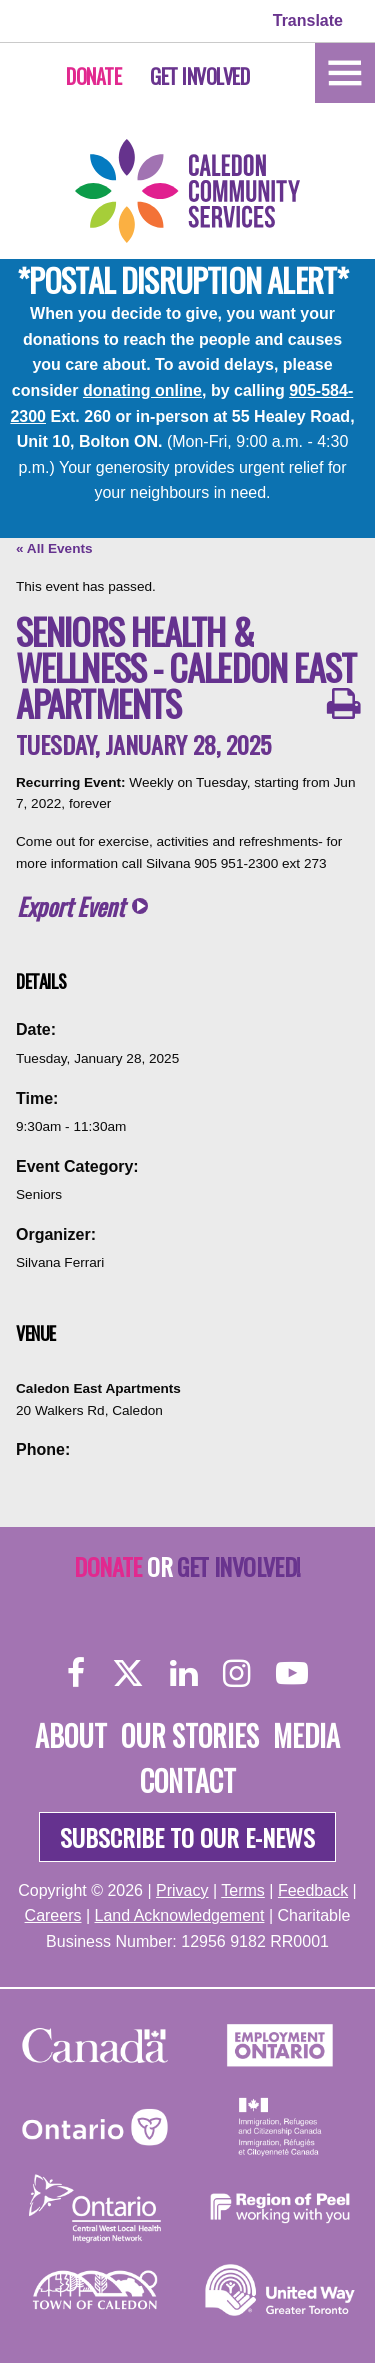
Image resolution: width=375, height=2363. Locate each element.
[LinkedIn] (183, 1672)
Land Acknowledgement (180, 1915)
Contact (188, 1780)
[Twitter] (128, 1672)
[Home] (345, 71)
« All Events (54, 548)
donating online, (145, 390)
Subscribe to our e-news (187, 1837)
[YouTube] (292, 1672)
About (71, 1735)
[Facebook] (76, 1672)
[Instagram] (236, 1672)
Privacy (182, 1890)
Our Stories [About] (190, 1735)
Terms (243, 1890)
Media (306, 1735)
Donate (93, 76)
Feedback (313, 1890)
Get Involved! (238, 1566)
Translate (308, 20)
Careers (53, 1915)
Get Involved (199, 76)
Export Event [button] (70, 906)
